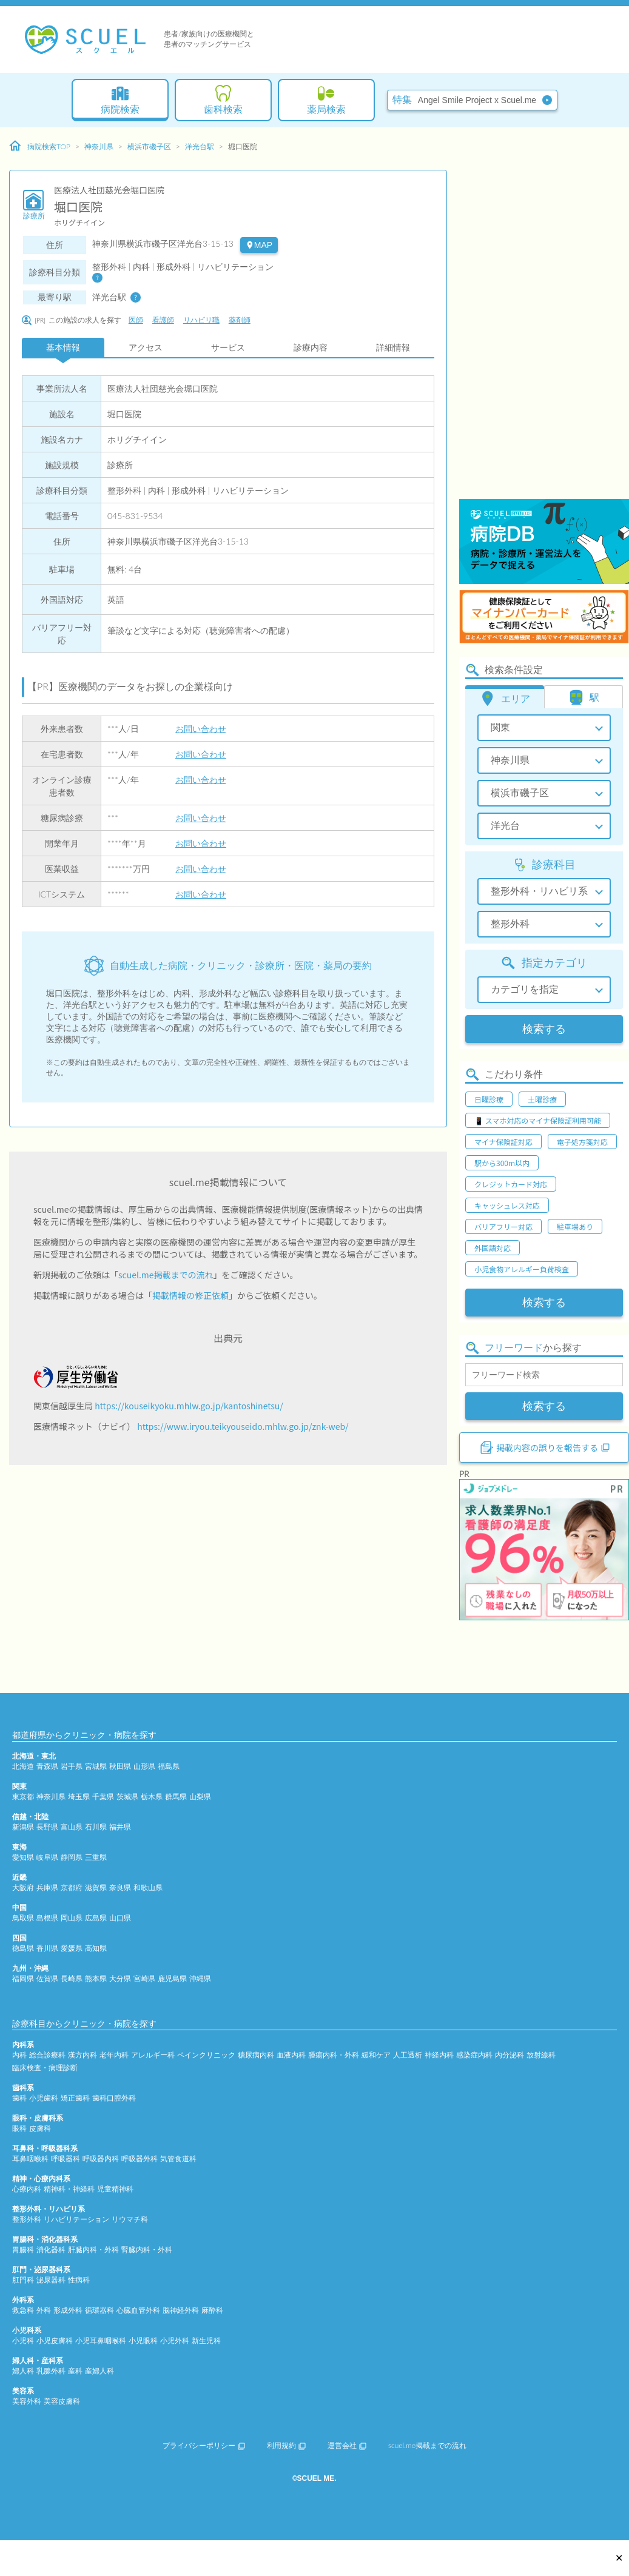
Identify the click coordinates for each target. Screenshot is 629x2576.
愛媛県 (71, 1948)
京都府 (71, 1887)
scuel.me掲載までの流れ (166, 1275)
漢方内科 (82, 2054)
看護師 (163, 319)
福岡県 (23, 1978)
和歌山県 (148, 1887)
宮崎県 (144, 1978)
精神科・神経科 (69, 2188)
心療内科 (26, 2188)
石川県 (96, 1826)
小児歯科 (43, 2097)
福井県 (120, 1826)
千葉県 (103, 1796)
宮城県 (96, 1766)
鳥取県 (23, 1917)
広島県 (96, 1917)
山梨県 (200, 1796)
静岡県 (71, 1857)
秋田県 (120, 1766)
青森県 (47, 1766)
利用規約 (286, 2445)
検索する (544, 1029)
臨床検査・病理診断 (45, 2067)
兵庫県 (47, 1887)
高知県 (96, 1948)
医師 (136, 319)
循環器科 (99, 2310)
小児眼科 (143, 2340)
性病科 (79, 2279)
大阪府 (23, 1887)
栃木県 (152, 1796)
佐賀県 (47, 1978)
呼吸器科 (65, 2158)
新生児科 (206, 2340)
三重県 (96, 1857)
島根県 (47, 1917)
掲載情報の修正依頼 (190, 1295)
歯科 (19, 2097)
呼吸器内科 (100, 2158)
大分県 (120, 1978)
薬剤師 (240, 319)
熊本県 (96, 1978)
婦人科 (23, 2370)
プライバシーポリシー (204, 2445)
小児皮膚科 (54, 2340)
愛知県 (23, 1857)
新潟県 (23, 1826)
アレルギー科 (153, 2054)
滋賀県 (96, 1887)
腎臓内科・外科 (146, 2249)
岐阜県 (47, 1857)
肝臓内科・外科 (93, 2249)
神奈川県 (98, 146)
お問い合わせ (200, 728)
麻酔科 (212, 2310)
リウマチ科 (130, 2219)
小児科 (23, 2340)
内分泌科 (509, 2054)
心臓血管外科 (138, 2310)
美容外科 (26, 2401)
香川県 (47, 1948)
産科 (75, 2370)
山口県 (120, 1917)
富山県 (71, 1826)
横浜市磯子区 (149, 146)
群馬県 (176, 1796)
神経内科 (439, 2054)
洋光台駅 (199, 146)
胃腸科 (23, 2249)
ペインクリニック (206, 2054)
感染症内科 (474, 2054)
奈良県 (120, 1887)
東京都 (23, 1796)
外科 (43, 2310)
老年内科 (114, 2054)
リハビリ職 (201, 319)
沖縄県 (200, 1978)
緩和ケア (376, 2054)
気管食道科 (178, 2158)
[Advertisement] (508, 315)
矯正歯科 (75, 2097)
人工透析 (407, 2054)
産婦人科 (99, 2370)
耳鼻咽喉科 (30, 2158)
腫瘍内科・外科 (333, 2054)
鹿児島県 (172, 1978)
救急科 (23, 2310)
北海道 (23, 1766)
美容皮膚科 (62, 2401)
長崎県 (71, 1978)
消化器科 (51, 2249)
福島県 (169, 1766)
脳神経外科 (181, 2310)
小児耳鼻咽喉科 (100, 2340)
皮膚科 (40, 2128)
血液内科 (291, 2054)
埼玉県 (79, 1796)
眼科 (19, 2128)
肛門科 (23, 2279)
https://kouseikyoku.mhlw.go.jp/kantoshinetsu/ (189, 1406)
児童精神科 (115, 2188)
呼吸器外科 (139, 2158)
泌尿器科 (51, 2279)
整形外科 (26, 2219)
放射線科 (541, 2054)
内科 (19, 2054)
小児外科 (174, 2340)
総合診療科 (47, 2054)
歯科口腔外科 (114, 2097)
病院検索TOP (39, 146)
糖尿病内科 (256, 2054)
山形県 (144, 1766)
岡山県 (71, 1917)
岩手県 (71, 1766)
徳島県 (23, 1948)
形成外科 (67, 2310)
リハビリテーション (76, 2219)
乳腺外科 (51, 2370)
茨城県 (127, 1796)
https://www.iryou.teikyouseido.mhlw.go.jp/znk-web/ (242, 1426)
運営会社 (347, 2445)
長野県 (47, 1826)
